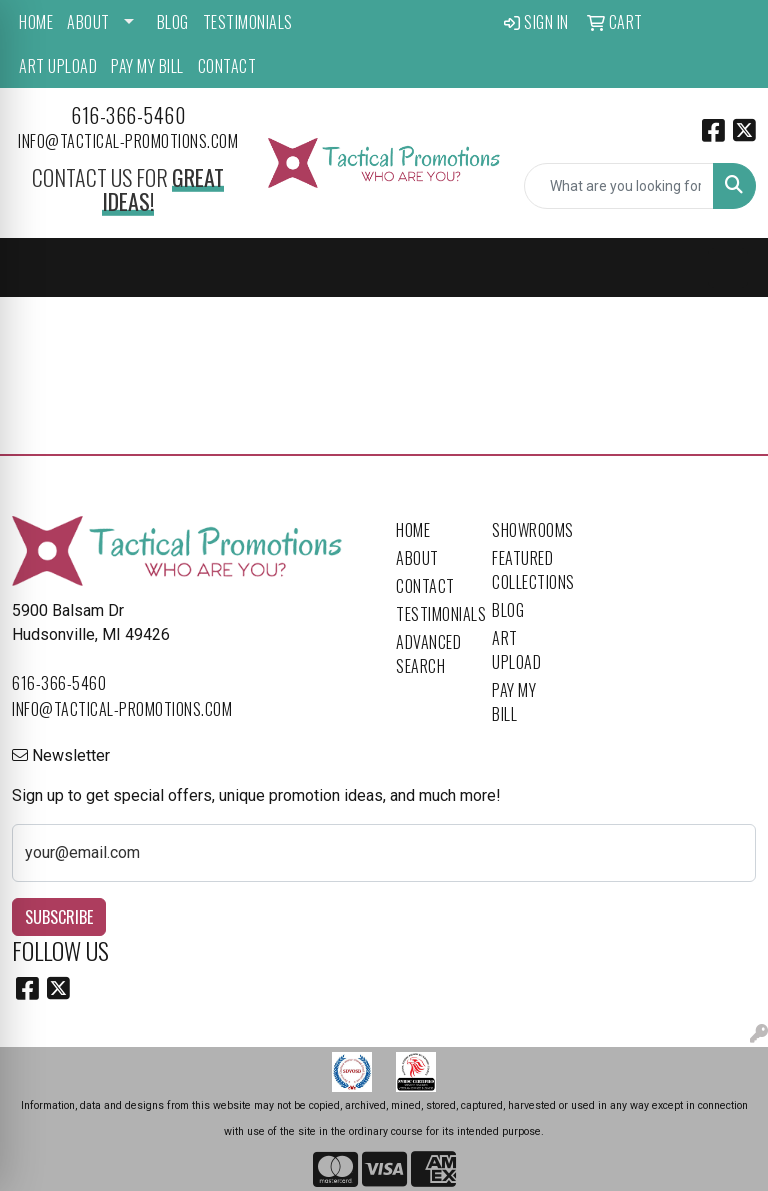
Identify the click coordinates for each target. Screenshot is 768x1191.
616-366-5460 (128, 115)
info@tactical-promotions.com (128, 141)
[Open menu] (728, 268)
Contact (227, 66)
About (88, 22)
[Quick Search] (619, 186)
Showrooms (528, 530)
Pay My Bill (147, 66)
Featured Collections (528, 570)
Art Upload (58, 66)
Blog (173, 22)
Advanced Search (428, 654)
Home (36, 22)
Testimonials (248, 22)
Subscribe (59, 917)
